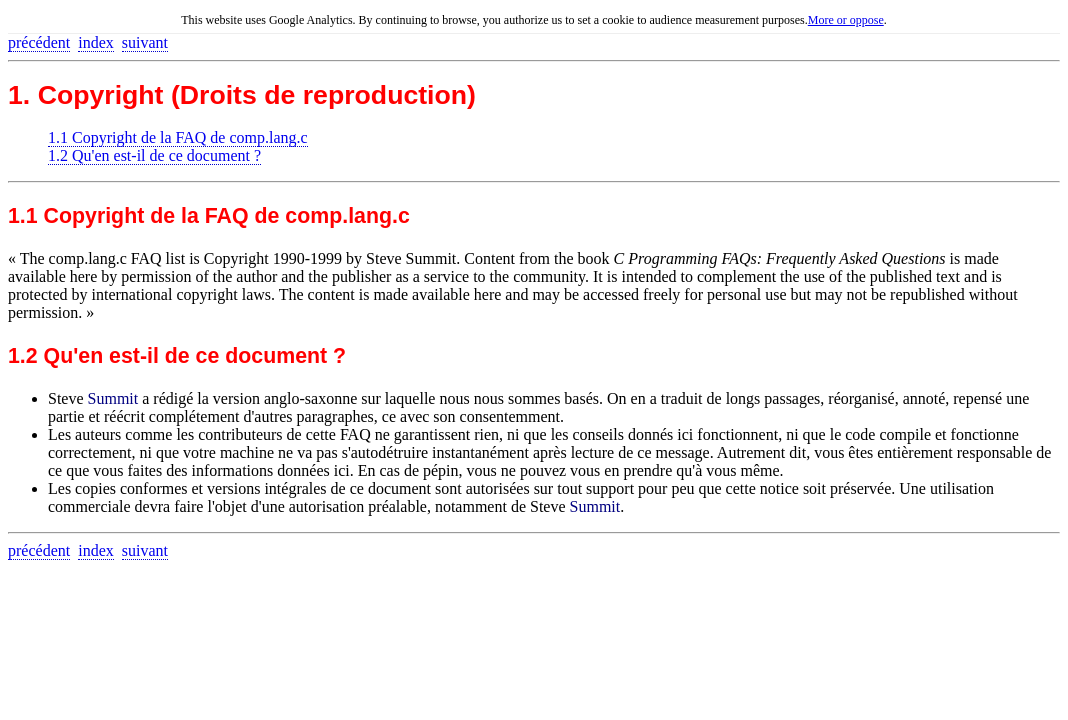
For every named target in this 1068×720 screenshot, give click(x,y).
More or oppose (846, 20)
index (96, 42)
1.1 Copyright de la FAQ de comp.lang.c (178, 137)
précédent (39, 42)
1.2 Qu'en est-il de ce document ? (154, 155)
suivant (145, 42)
